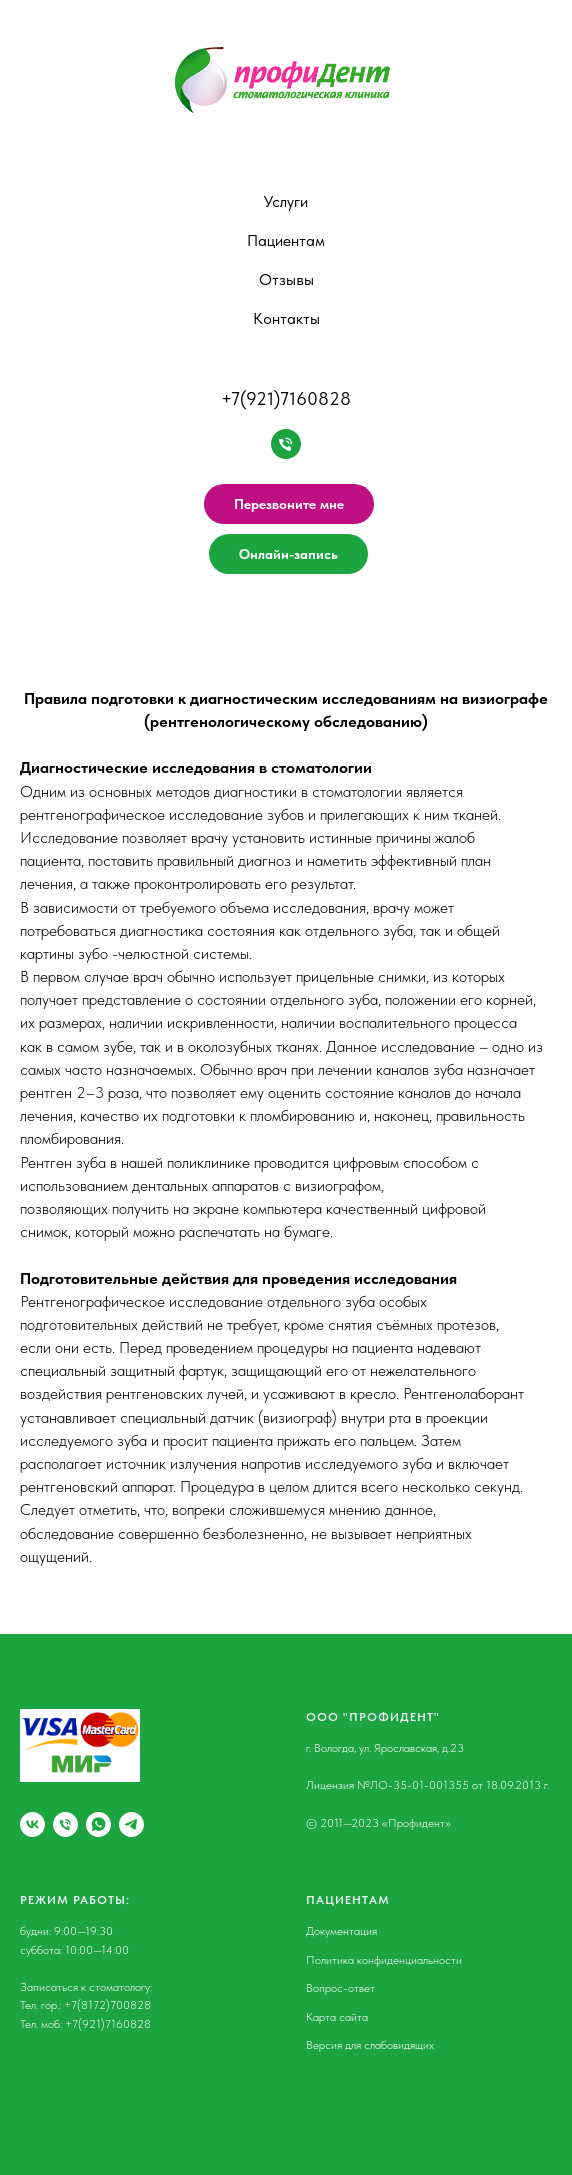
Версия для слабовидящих (370, 2045)
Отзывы (286, 279)
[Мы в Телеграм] (131, 1824)
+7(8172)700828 (107, 2005)
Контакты (286, 318)
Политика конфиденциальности (384, 1960)
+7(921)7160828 (286, 398)
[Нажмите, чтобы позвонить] (286, 444)
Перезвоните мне (289, 504)
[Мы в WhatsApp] (98, 1824)
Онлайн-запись (288, 554)
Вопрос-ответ (340, 1988)
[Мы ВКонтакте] (32, 1824)
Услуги (286, 201)
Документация (341, 1931)
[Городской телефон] (65, 1824)
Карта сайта (337, 2017)
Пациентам (286, 240)
